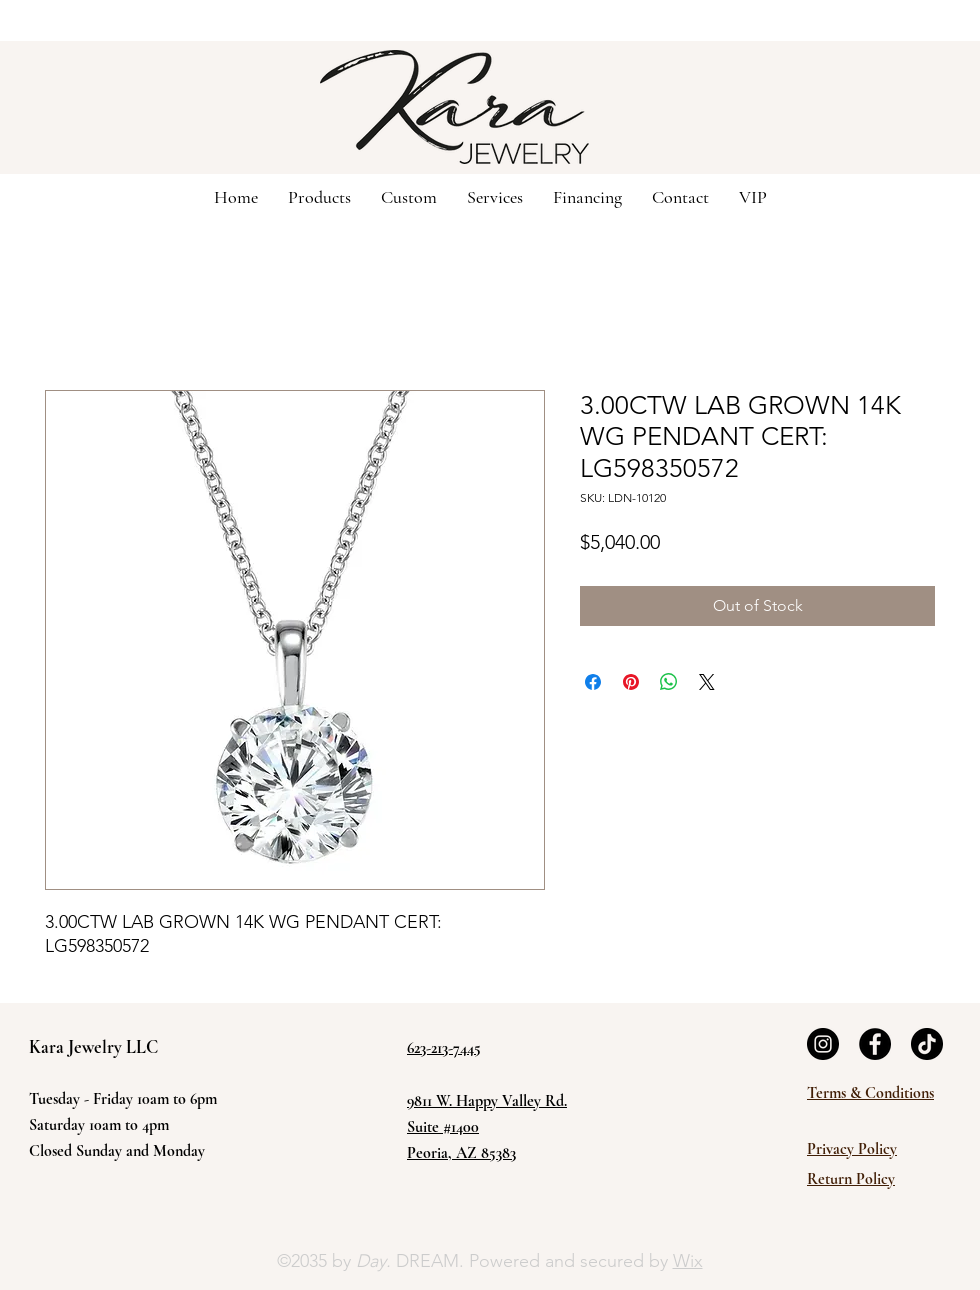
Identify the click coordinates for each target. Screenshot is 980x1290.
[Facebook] (875, 1044)
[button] (409, 196)
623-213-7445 (444, 1048)
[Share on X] (707, 682)
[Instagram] (823, 1044)
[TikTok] (927, 1044)
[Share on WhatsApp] (669, 682)
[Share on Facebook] (593, 682)
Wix (688, 1261)
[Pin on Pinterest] (631, 682)
